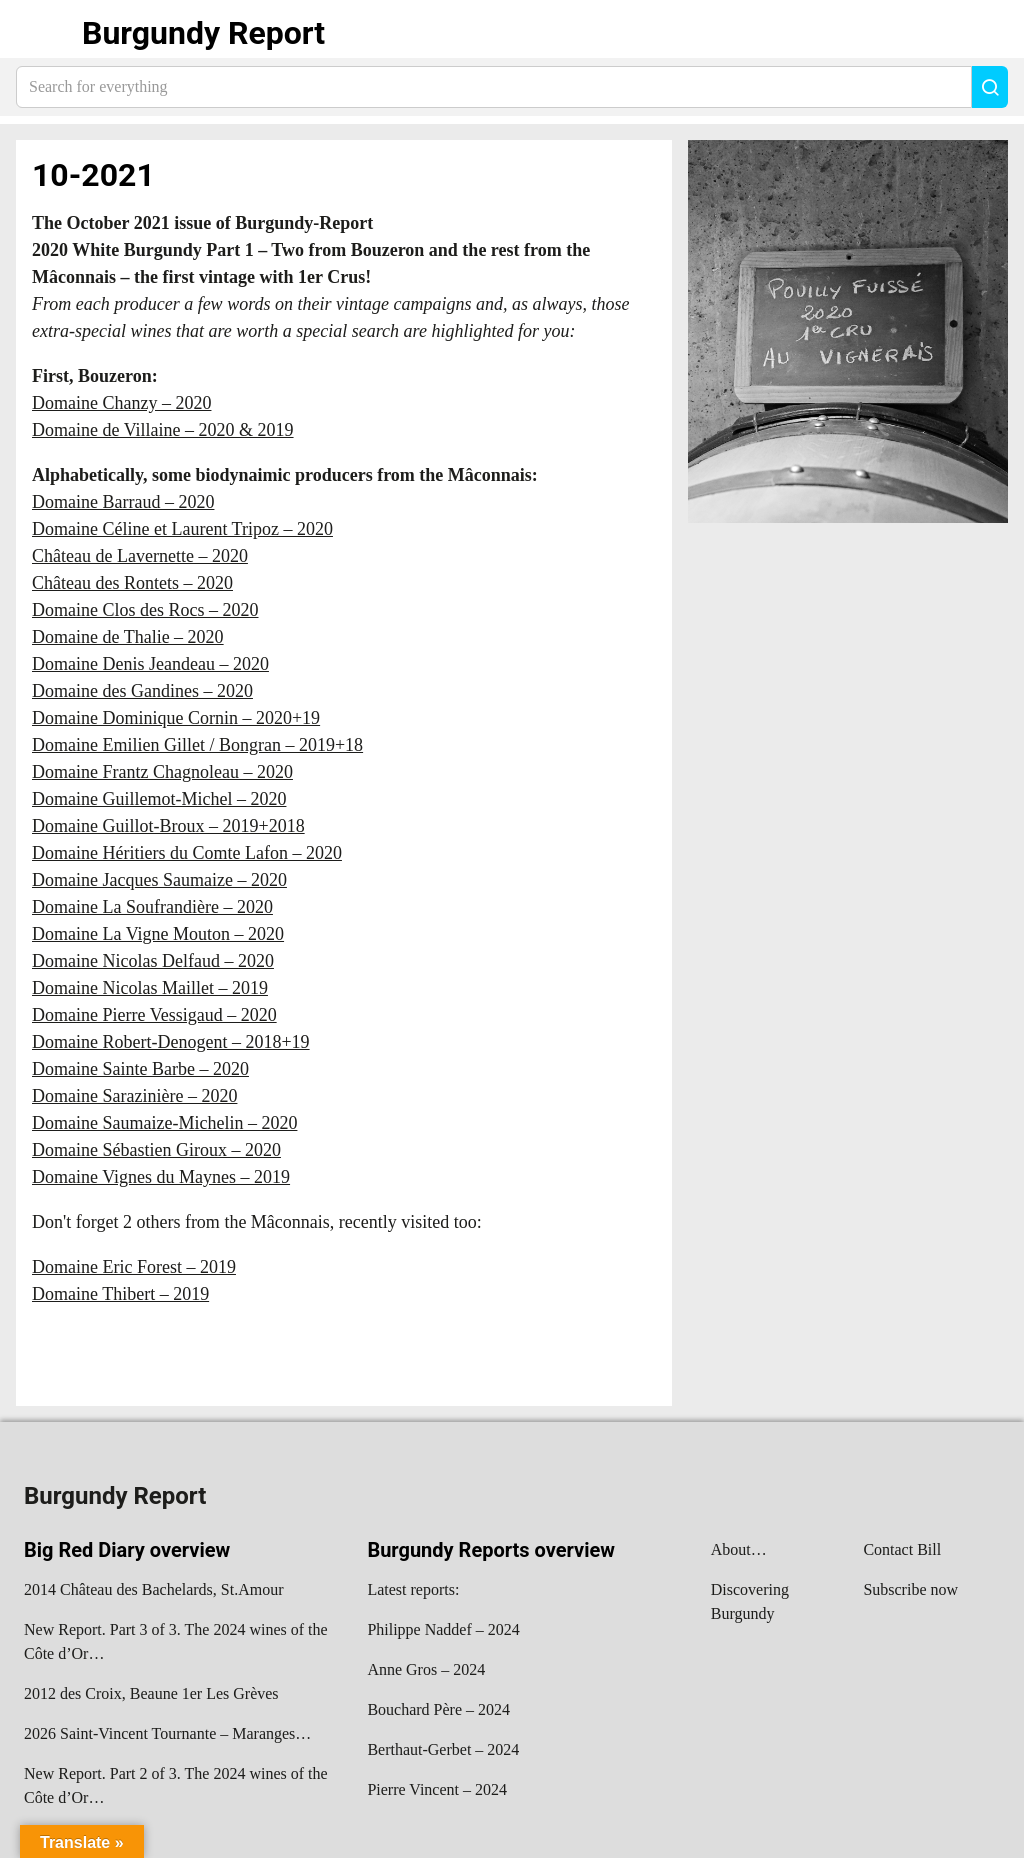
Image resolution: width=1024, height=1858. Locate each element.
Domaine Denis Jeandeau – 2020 (150, 664)
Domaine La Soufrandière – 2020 (152, 907)
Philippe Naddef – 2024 (443, 1629)
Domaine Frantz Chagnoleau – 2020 (162, 772)
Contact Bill (902, 1549)
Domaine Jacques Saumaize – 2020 (159, 880)
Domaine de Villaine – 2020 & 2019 (163, 430)
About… (739, 1549)
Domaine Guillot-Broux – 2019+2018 (168, 826)
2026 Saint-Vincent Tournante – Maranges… (167, 1733)
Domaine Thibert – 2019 (120, 1294)
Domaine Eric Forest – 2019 (134, 1267)
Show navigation (41, 33)
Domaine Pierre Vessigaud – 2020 (154, 1015)
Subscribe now (910, 1589)
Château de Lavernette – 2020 (140, 556)
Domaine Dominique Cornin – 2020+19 (176, 718)
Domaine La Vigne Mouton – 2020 (158, 934)
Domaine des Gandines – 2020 (142, 691)
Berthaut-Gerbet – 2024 (443, 1749)
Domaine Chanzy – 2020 (121, 403)
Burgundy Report (203, 33)
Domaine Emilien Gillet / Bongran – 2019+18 (197, 745)
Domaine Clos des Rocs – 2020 (145, 610)
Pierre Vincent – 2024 (437, 1789)
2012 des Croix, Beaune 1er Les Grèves (151, 1693)
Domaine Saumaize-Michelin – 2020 (164, 1123)
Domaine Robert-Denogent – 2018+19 (171, 1042)
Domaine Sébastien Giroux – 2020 (156, 1150)
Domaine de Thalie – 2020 (128, 637)
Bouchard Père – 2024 (438, 1709)
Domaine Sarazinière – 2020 (134, 1096)
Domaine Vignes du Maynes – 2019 (161, 1177)
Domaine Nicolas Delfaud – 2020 (153, 961)
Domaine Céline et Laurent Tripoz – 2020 (182, 529)
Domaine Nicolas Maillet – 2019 (150, 988)
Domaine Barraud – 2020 (123, 502)
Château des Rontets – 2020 (132, 583)
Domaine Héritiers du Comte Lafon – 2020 (187, 853)
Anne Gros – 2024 (426, 1669)
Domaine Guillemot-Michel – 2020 (159, 799)
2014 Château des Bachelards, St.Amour (154, 1589)
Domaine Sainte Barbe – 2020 (140, 1069)
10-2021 (93, 175)
